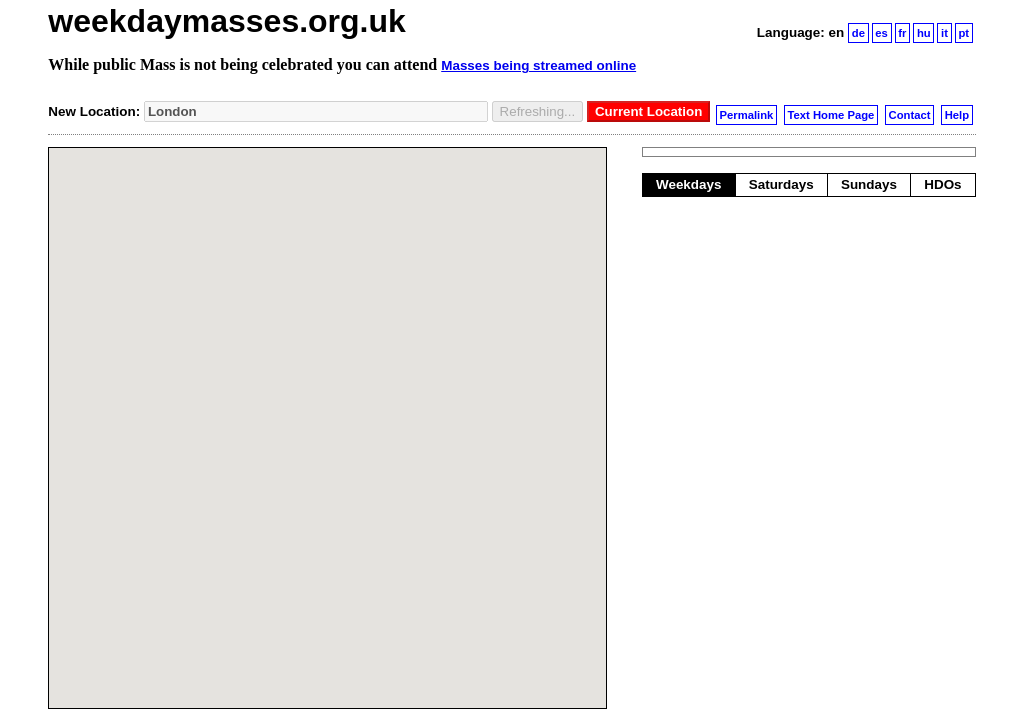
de (858, 33)
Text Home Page (831, 115)
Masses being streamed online (538, 65)
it (944, 33)
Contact (910, 115)
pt (963, 33)
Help (957, 115)
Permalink (747, 115)
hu (924, 33)
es (881, 33)
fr (902, 33)
